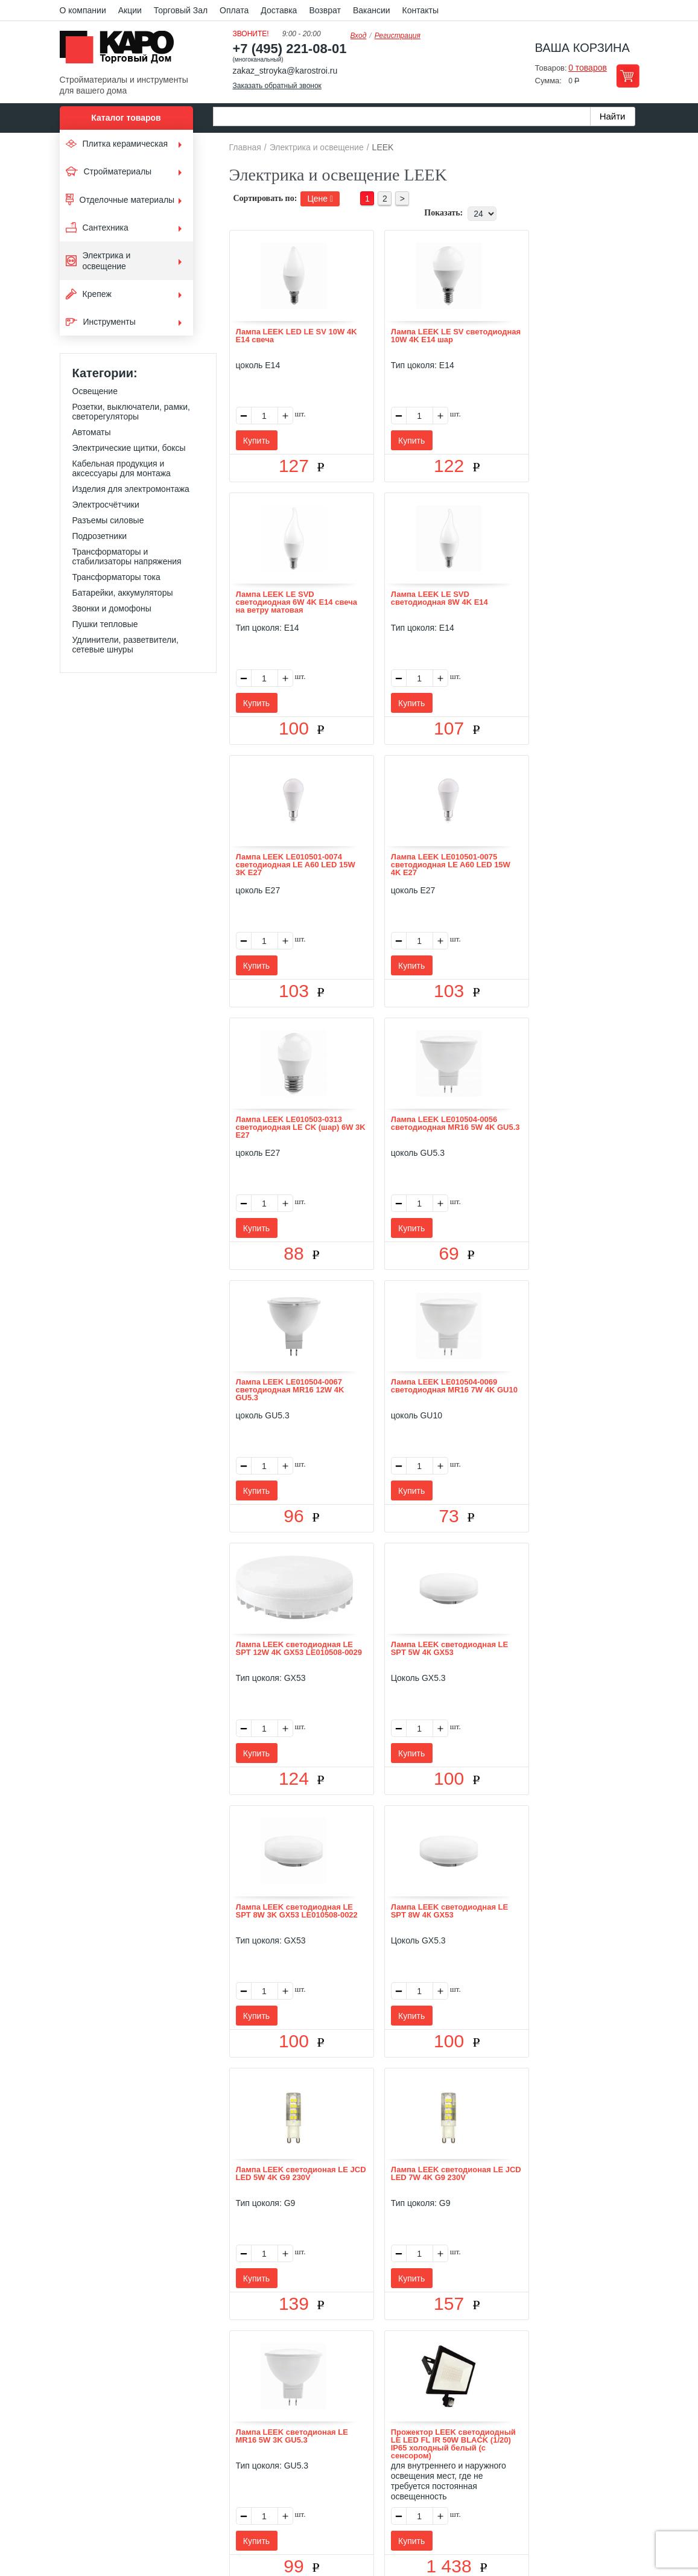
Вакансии (371, 10)
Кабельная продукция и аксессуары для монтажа (121, 468)
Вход (359, 35)
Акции (130, 10)
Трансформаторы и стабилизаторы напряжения (127, 556)
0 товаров (587, 67)
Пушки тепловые (105, 624)
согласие (169, 2520)
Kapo (121, 51)
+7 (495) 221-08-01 (290, 48)
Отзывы (259, 2409)
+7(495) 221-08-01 (362, 2478)
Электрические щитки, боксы (129, 448)
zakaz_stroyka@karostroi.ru (285, 70)
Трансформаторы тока (116, 577)
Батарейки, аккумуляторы (122, 593)
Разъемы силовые (108, 520)
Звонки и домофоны (111, 608)
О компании (83, 10)
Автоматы (91, 432)
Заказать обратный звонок (277, 85)
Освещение (95, 391)
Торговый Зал (181, 10)
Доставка (279, 10)
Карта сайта (491, 2409)
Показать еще (435, 2362)
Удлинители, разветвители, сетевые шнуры (125, 644)
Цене (320, 198)
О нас (220, 2409)
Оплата (234, 10)
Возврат (325, 10)
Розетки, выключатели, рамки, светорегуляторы (131, 411)
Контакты (420, 10)
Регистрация (397, 35)
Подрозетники (99, 536)
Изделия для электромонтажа (130, 489)
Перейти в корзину (627, 76)
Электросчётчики (105, 504)
